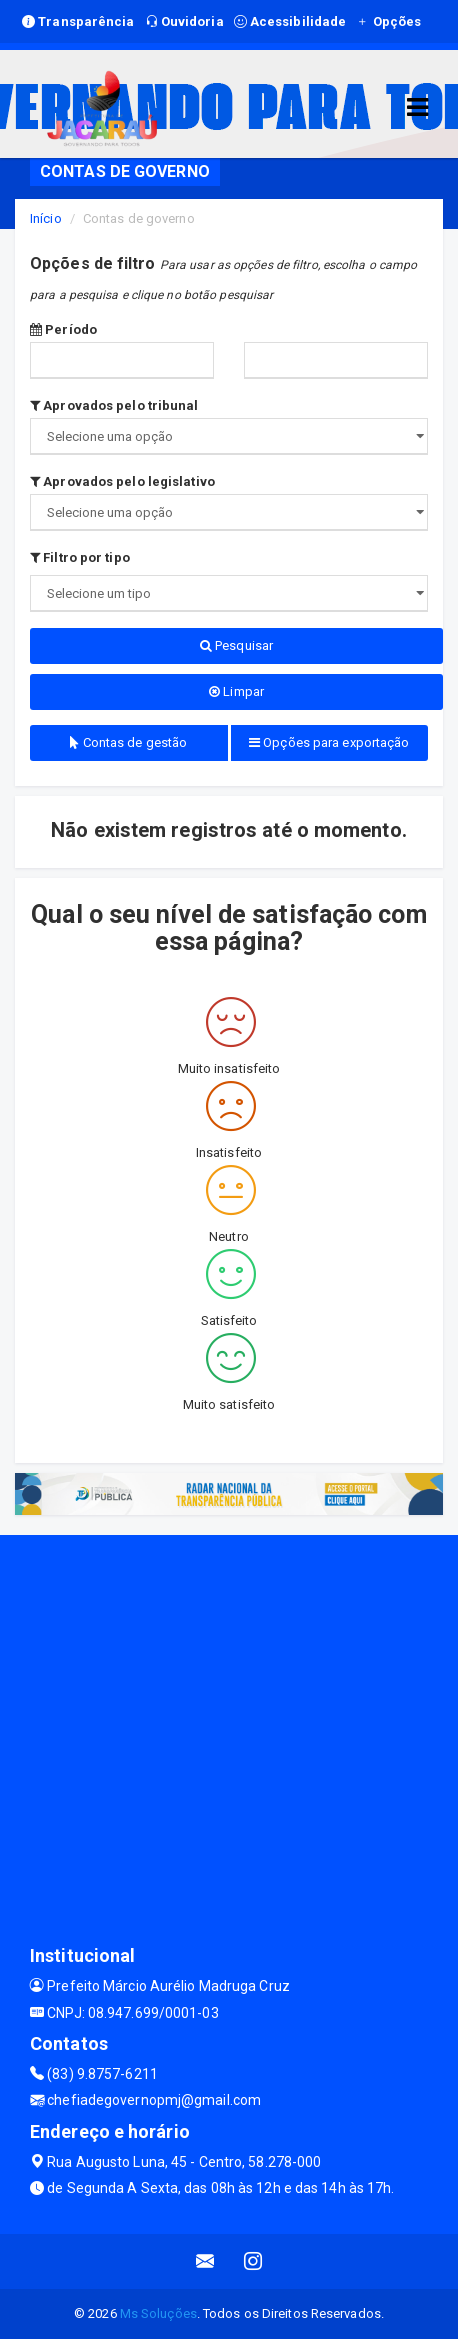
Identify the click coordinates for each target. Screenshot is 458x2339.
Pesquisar (236, 645)
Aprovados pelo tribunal (114, 405)
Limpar (236, 691)
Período (63, 329)
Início (46, 218)
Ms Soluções (158, 2313)
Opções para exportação (329, 742)
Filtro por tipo (80, 557)
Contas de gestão (128, 742)
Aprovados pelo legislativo (122, 481)
